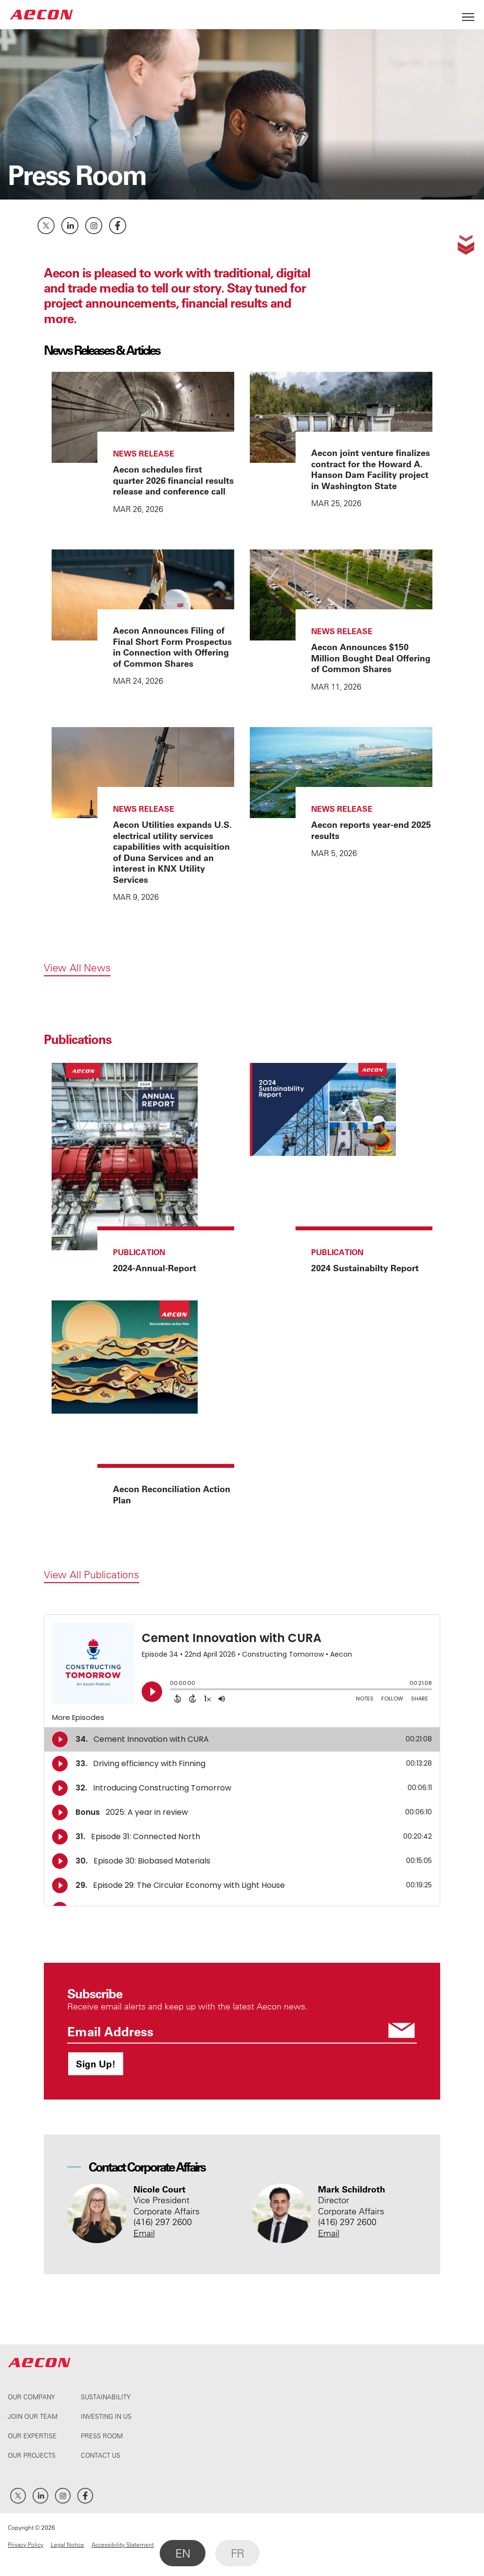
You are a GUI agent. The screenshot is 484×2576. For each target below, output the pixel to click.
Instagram (93, 225)
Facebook (117, 225)
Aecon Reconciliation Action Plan (171, 1494)
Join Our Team (32, 2416)
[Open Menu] (468, 14)
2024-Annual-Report (154, 1268)
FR (237, 2553)
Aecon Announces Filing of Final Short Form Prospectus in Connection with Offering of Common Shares (172, 646)
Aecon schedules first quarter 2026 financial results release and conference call (173, 480)
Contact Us (100, 2455)
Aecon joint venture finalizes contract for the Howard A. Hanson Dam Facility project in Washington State (370, 469)
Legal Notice (67, 2544)
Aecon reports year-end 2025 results (371, 830)
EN (182, 2553)
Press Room (102, 2435)
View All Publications (91, 1574)
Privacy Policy (25, 2544)
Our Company (31, 2397)
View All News (77, 967)
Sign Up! (95, 2064)
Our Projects (32, 2455)
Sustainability (105, 2397)
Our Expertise (32, 2435)
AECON (41, 14)
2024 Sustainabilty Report (365, 1268)
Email (144, 2233)
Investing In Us (106, 2416)
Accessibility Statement (123, 2544)
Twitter (46, 225)
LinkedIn (69, 225)
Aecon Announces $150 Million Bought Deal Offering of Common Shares (370, 658)
